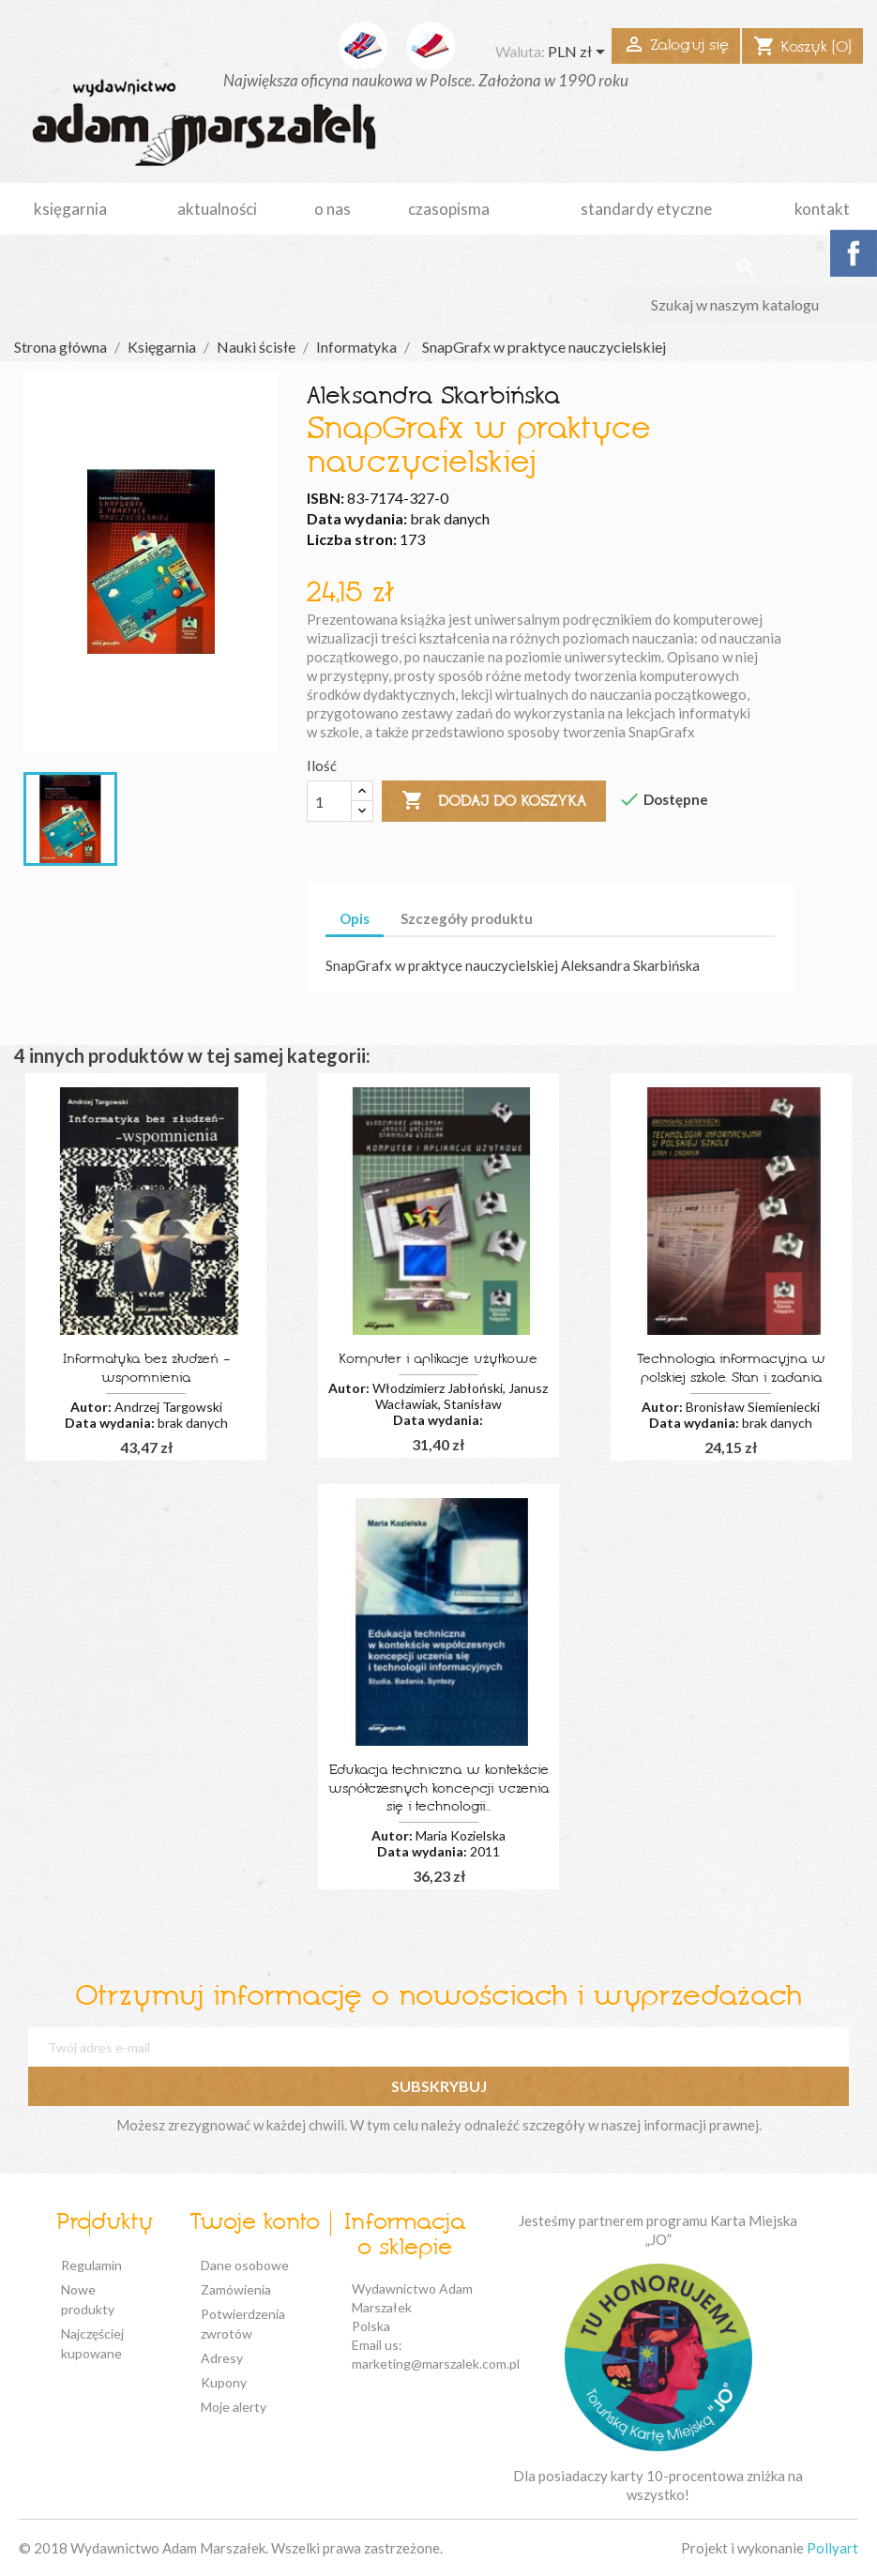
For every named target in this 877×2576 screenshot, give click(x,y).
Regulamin (91, 2265)
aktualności (217, 209)
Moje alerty (233, 2407)
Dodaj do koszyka (493, 801)
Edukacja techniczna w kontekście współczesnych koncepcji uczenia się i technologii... (438, 1789)
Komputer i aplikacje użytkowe (438, 1360)
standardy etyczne (646, 209)
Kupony (224, 2382)
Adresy (222, 2358)
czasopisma (449, 209)
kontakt (822, 209)
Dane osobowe (245, 2265)
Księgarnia (70, 209)
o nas (332, 209)
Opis (355, 918)
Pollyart (832, 2547)
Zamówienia (236, 2289)
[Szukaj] (745, 305)
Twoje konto (254, 2223)
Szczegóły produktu (467, 918)
